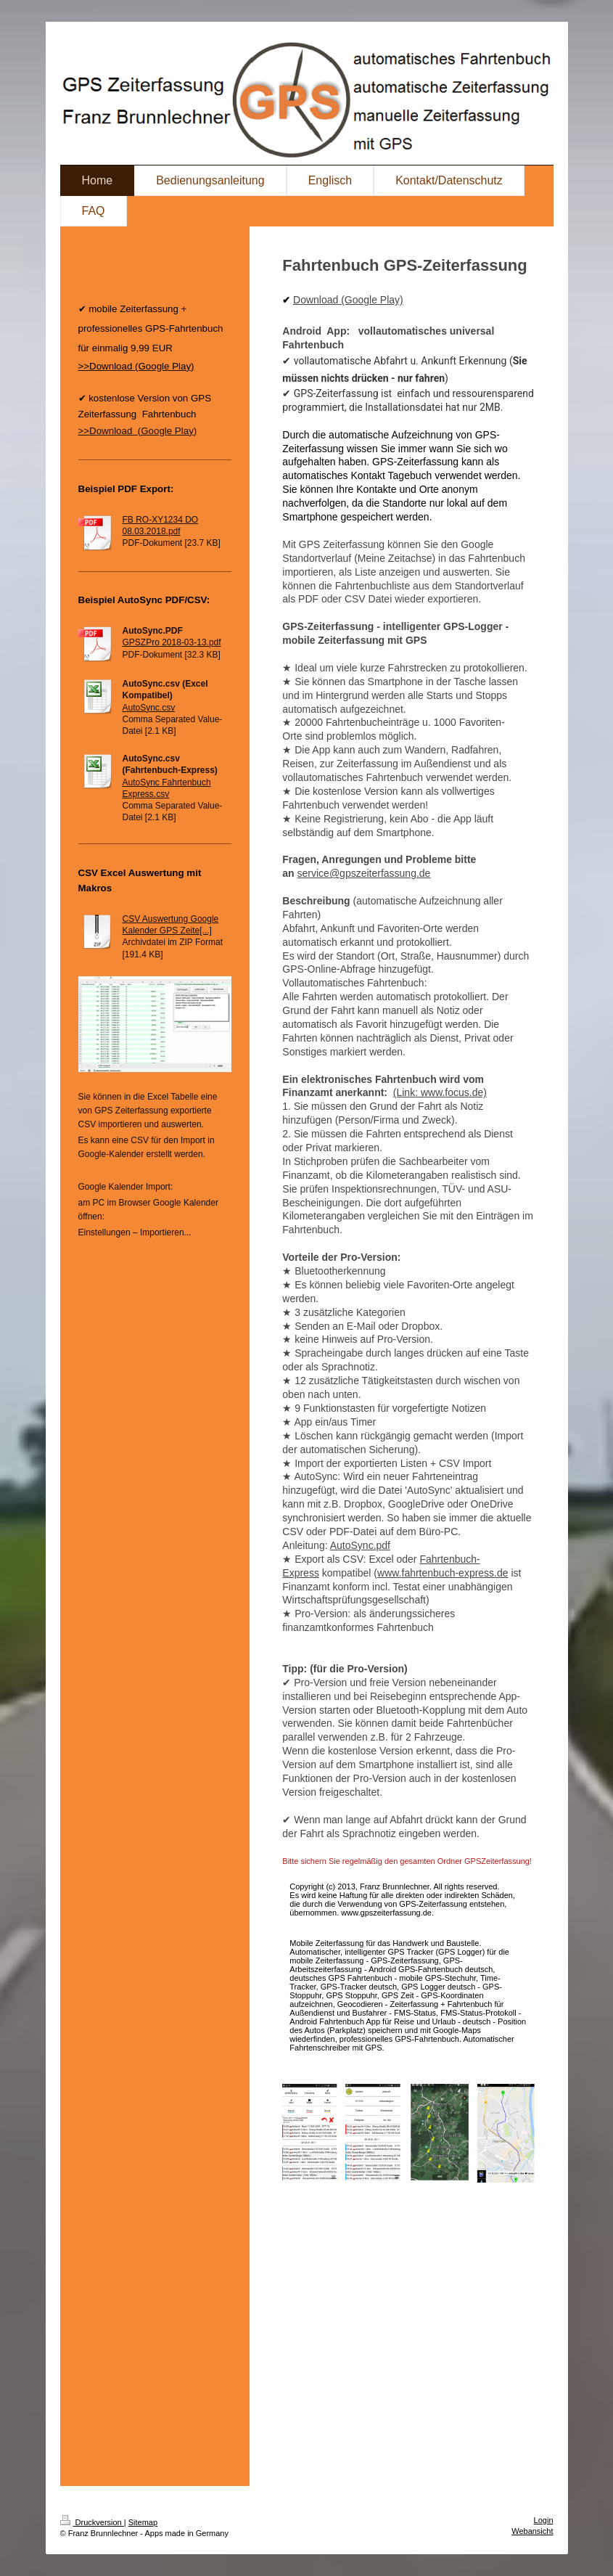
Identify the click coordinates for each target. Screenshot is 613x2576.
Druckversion (92, 2522)
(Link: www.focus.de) (440, 1092)
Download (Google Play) (348, 300)
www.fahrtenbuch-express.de (443, 1573)
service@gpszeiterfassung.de (364, 873)
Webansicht (532, 2531)
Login (544, 2520)
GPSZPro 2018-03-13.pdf (172, 642)
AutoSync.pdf (360, 1545)
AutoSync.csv (149, 708)
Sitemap (142, 2522)
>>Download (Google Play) (137, 430)
